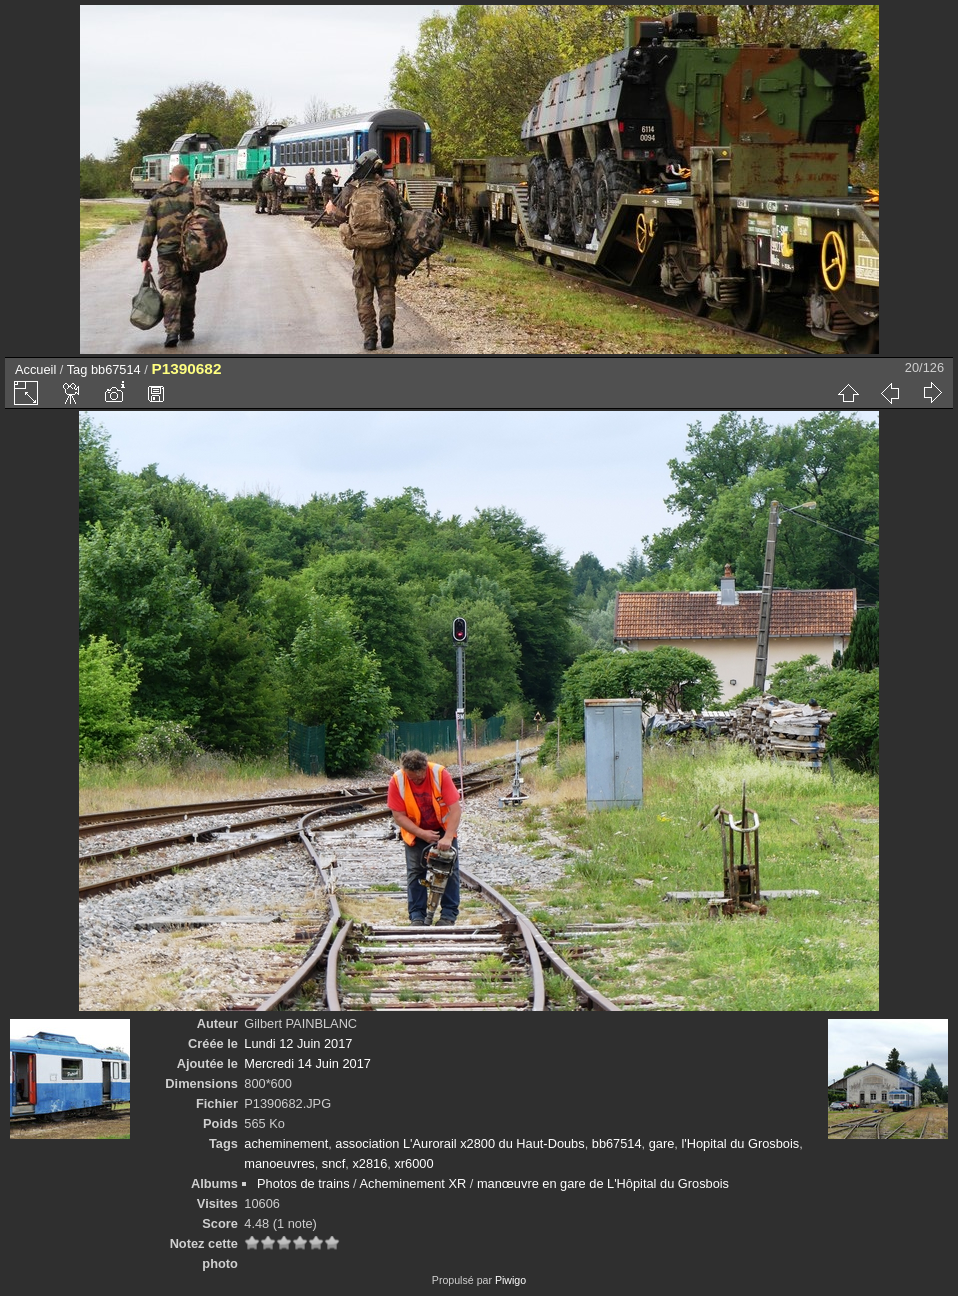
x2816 (369, 1163)
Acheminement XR (413, 1183)
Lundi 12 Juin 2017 (298, 1043)
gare (662, 1143)
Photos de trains (303, 1183)
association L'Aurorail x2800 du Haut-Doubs (459, 1143)
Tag (77, 369)
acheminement (286, 1143)
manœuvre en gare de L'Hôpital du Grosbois (603, 1183)
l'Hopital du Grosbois (740, 1143)
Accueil (35, 369)
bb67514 (116, 369)
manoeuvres (279, 1163)
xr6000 (413, 1163)
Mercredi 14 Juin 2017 (307, 1063)
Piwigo (510, 1280)
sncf (333, 1163)
